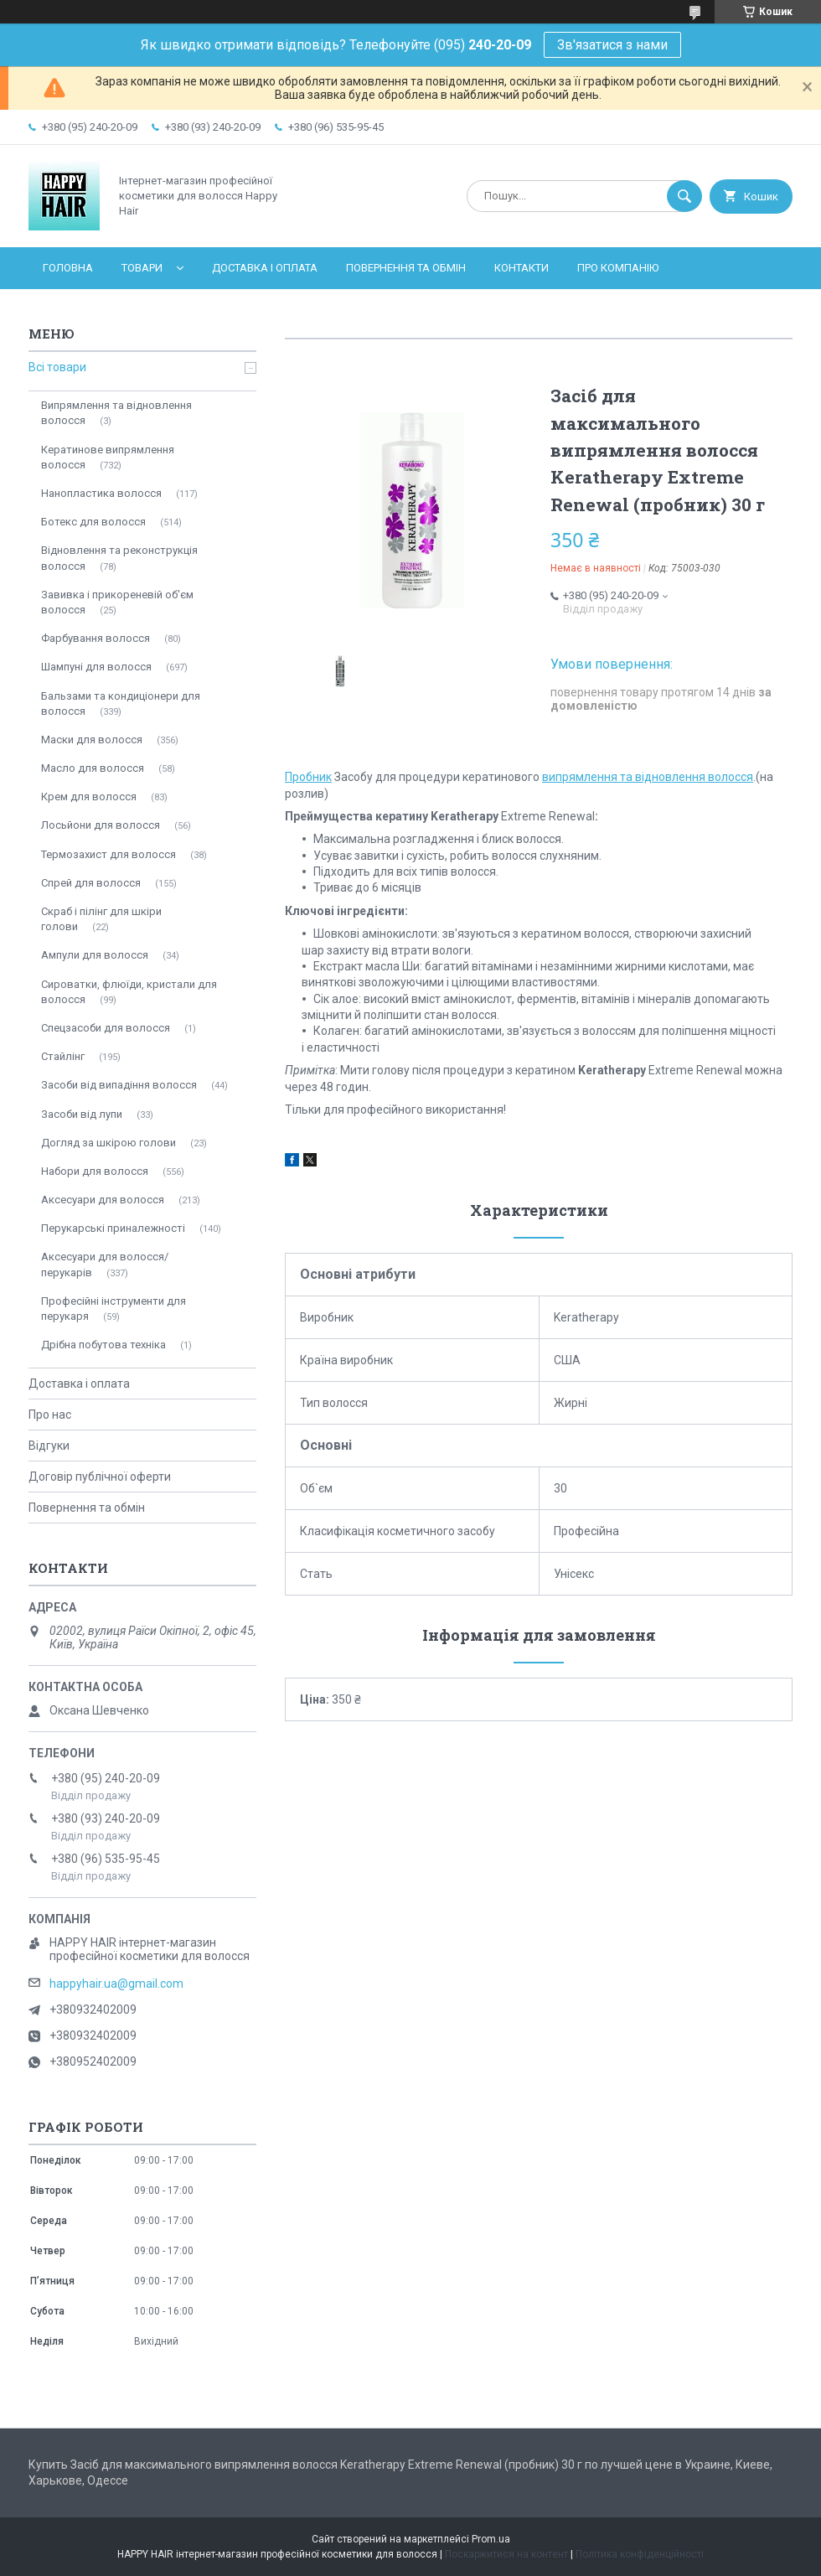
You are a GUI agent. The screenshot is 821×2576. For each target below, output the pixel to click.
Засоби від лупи (81, 1114)
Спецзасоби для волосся (105, 1028)
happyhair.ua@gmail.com (116, 1983)
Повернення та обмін (406, 267)
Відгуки (49, 1445)
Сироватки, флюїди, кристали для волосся (129, 992)
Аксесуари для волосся (102, 1199)
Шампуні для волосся (96, 666)
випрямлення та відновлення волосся (647, 777)
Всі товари (57, 367)
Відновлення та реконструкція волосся (119, 558)
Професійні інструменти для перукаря (113, 1308)
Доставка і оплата (265, 267)
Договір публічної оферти (99, 1476)
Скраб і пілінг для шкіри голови (101, 919)
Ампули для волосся (94, 955)
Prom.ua (491, 2539)
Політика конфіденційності (640, 2554)
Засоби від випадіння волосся (119, 1085)
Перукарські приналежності (113, 1228)
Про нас (49, 1414)
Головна (68, 267)
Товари (142, 267)
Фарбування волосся (95, 638)
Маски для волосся (91, 739)
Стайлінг (63, 1056)
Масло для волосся (92, 768)
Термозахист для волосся (108, 854)
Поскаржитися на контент (506, 2554)
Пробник (308, 777)
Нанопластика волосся (101, 493)
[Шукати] (684, 196)
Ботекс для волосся (93, 521)
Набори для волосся (94, 1171)
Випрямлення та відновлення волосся (116, 413)
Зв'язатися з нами (612, 45)
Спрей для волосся (91, 883)
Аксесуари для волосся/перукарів (104, 1264)
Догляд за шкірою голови (108, 1142)
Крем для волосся (89, 796)
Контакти (521, 267)
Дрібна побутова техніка (103, 1344)
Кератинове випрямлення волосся (107, 457)
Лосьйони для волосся (100, 825)
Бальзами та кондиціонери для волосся (120, 703)
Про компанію (617, 267)
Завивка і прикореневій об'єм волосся (117, 602)
